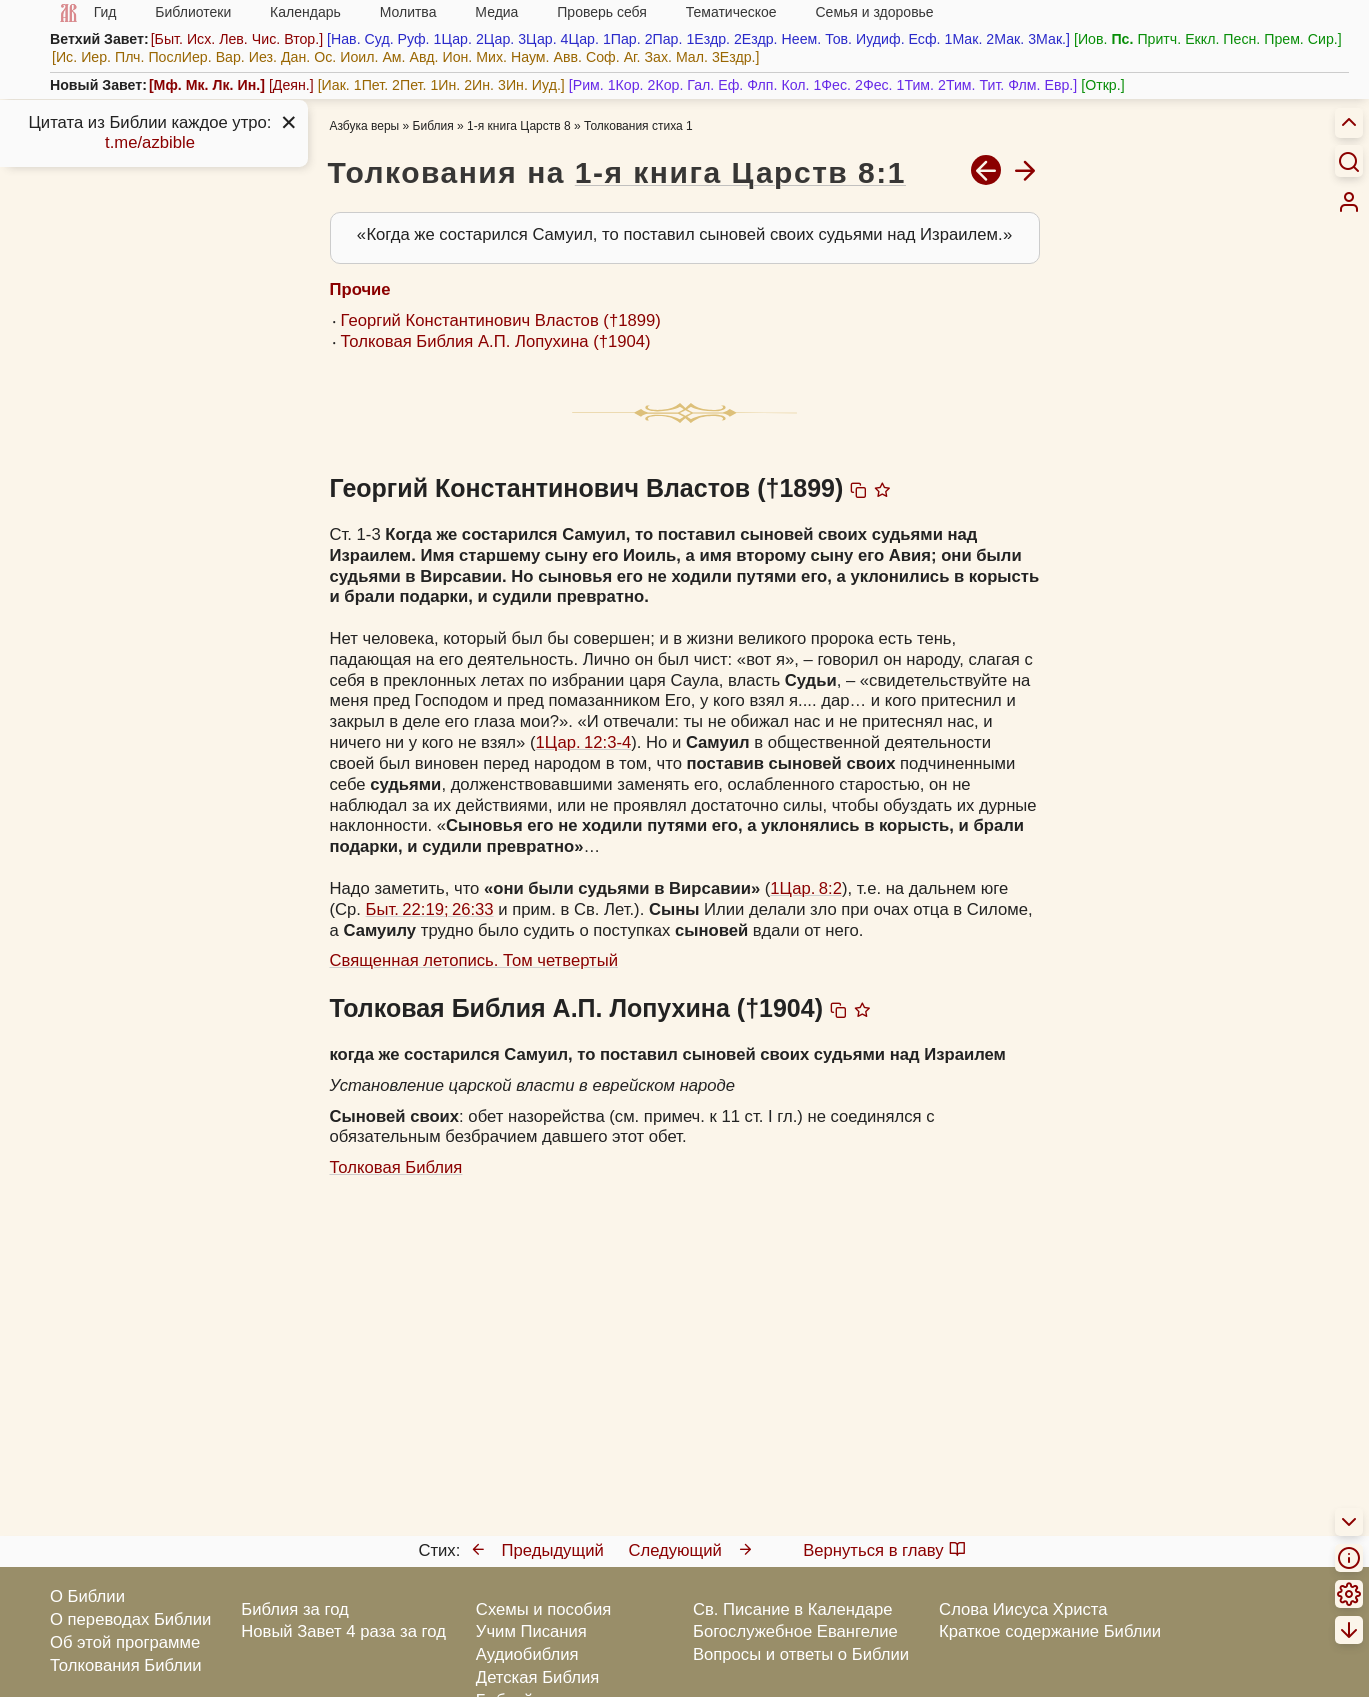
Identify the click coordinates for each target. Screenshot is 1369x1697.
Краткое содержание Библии (1050, 1631)
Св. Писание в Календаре (793, 1609)
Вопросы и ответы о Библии (801, 1654)
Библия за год (295, 1609)
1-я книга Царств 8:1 (740, 172)
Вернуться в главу (884, 1550)
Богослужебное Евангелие (795, 1631)
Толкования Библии (126, 1665)
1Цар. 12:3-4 (584, 742)
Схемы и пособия (543, 1609)
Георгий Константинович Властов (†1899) (501, 320)
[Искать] (1349, 161)
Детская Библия (537, 1677)
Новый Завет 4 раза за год (343, 1631)
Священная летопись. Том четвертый (474, 960)
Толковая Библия (396, 1167)
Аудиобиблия (527, 1654)
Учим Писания (531, 1631)
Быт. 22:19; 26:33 (430, 909)
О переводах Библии (130, 1619)
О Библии (87, 1596)
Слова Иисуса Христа (1023, 1609)
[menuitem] (1349, 202)
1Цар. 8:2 (806, 888)
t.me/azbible (150, 142)
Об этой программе (125, 1642)
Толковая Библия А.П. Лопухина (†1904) (496, 341)
